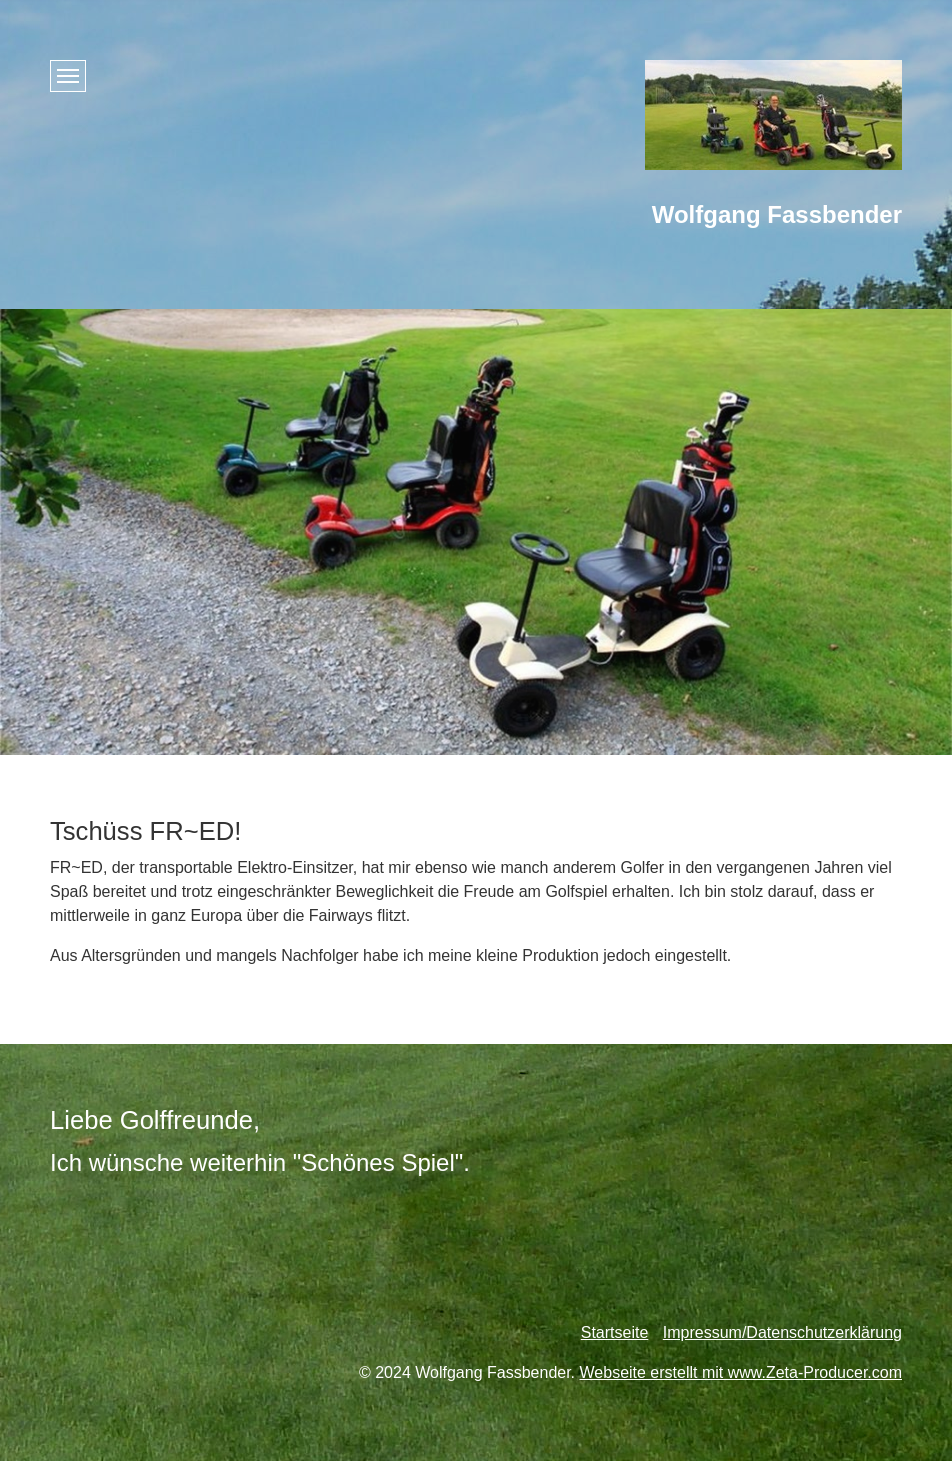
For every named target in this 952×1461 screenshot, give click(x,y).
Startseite (615, 1332)
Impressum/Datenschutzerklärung (782, 1332)
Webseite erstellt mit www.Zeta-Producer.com (741, 1372)
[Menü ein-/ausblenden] (68, 76)
